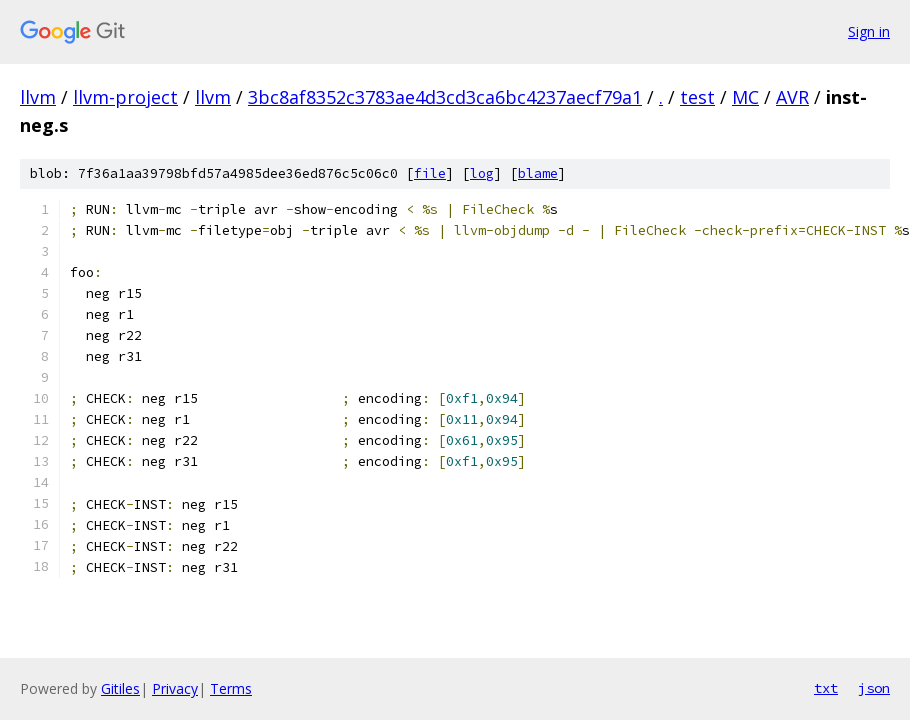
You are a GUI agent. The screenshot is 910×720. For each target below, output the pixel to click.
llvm (38, 97)
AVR (792, 97)
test (697, 97)
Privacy (175, 688)
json (874, 688)
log (482, 173)
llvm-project (125, 97)
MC (745, 97)
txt (826, 688)
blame (538, 173)
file (430, 173)
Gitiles (120, 688)
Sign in (869, 31)
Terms (231, 688)
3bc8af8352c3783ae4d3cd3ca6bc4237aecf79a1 (445, 97)
